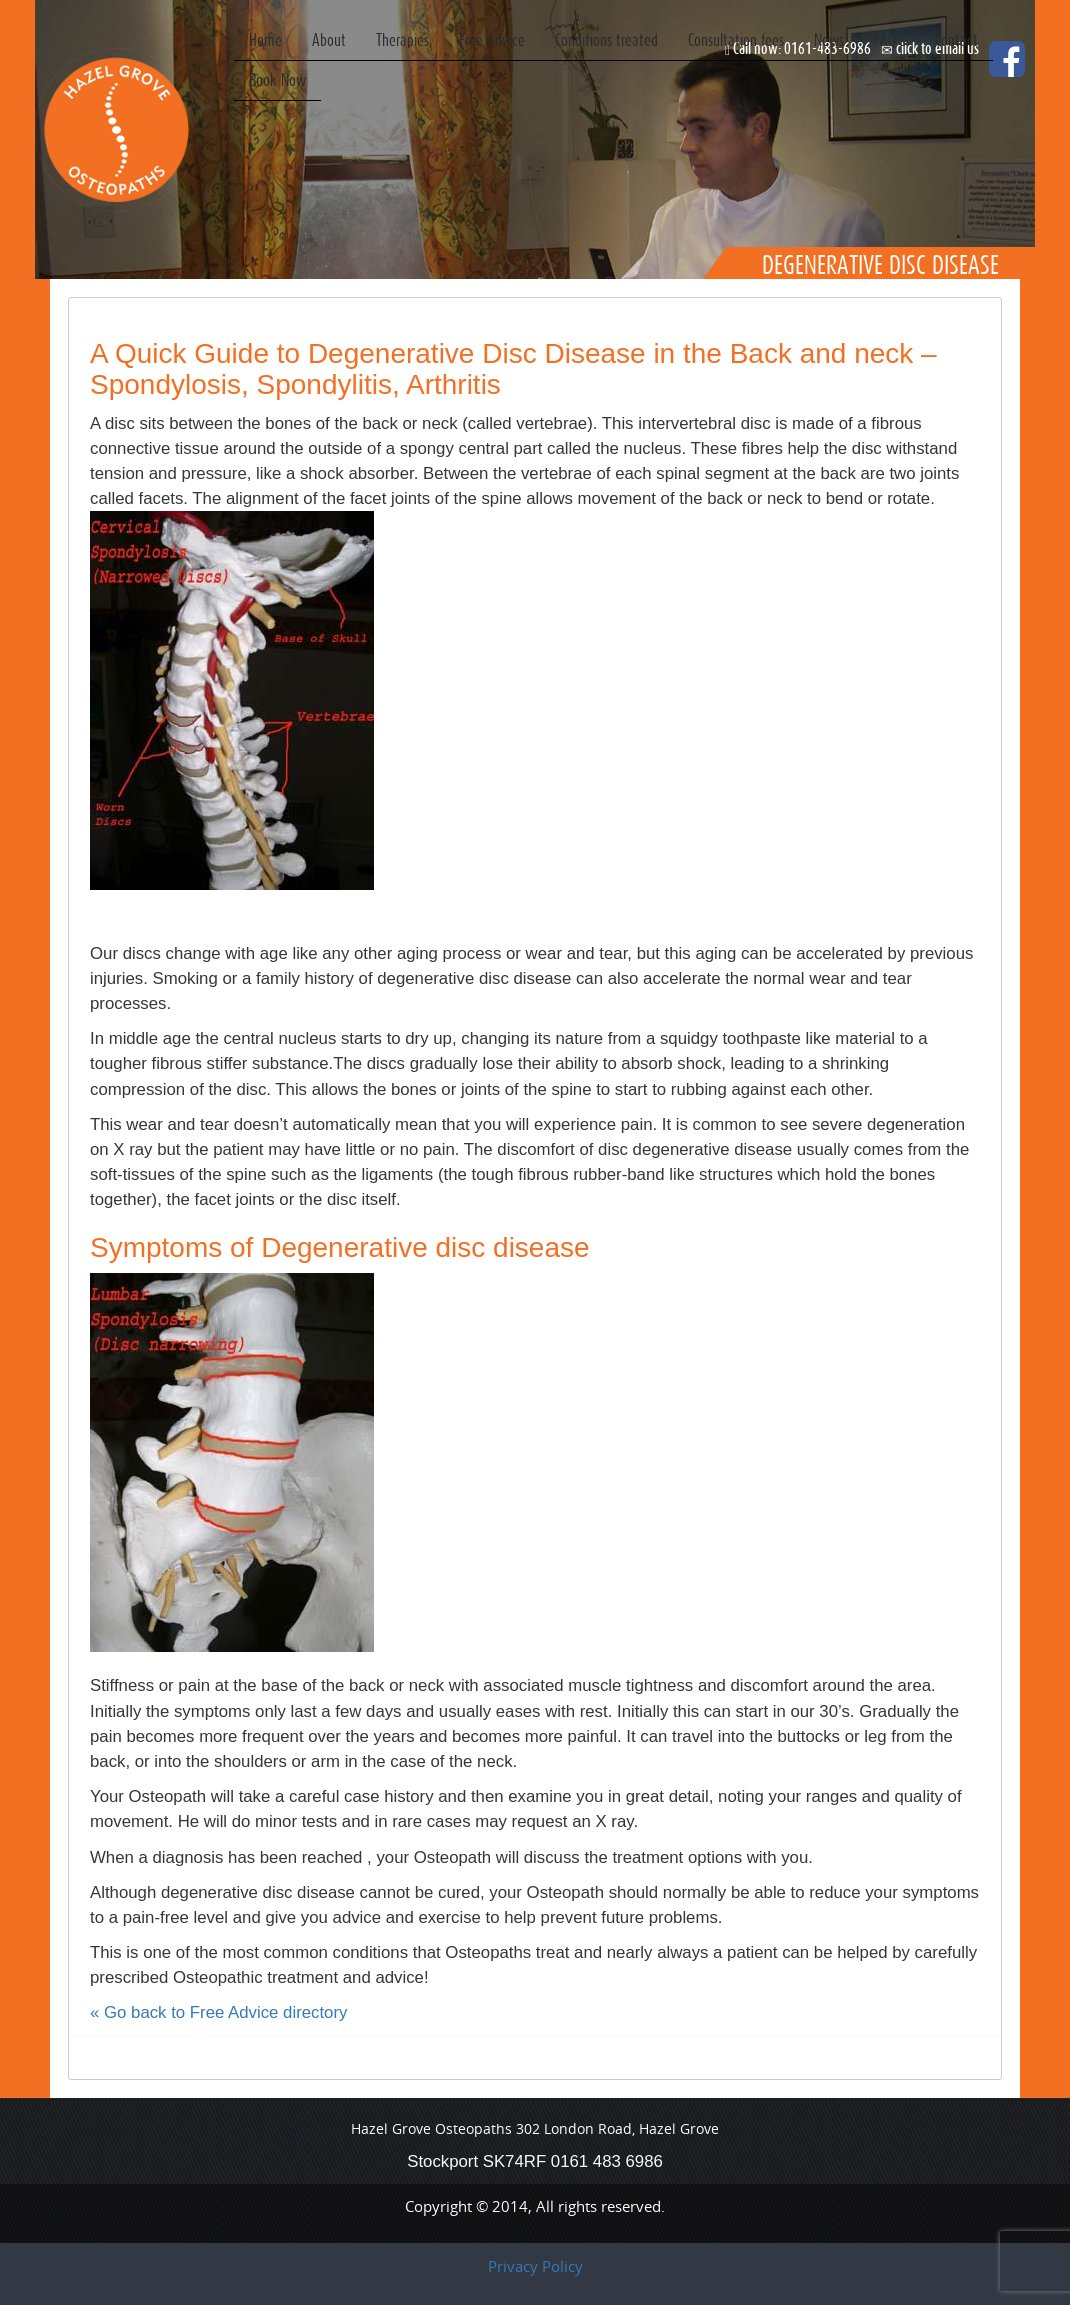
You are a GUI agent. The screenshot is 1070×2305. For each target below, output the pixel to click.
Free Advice (492, 39)
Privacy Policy (535, 2266)
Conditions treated (606, 39)
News (829, 39)
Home (265, 39)
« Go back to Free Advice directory (218, 2012)
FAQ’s (889, 39)
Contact (956, 39)
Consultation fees (736, 39)
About (329, 39)
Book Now (277, 79)
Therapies (402, 39)
